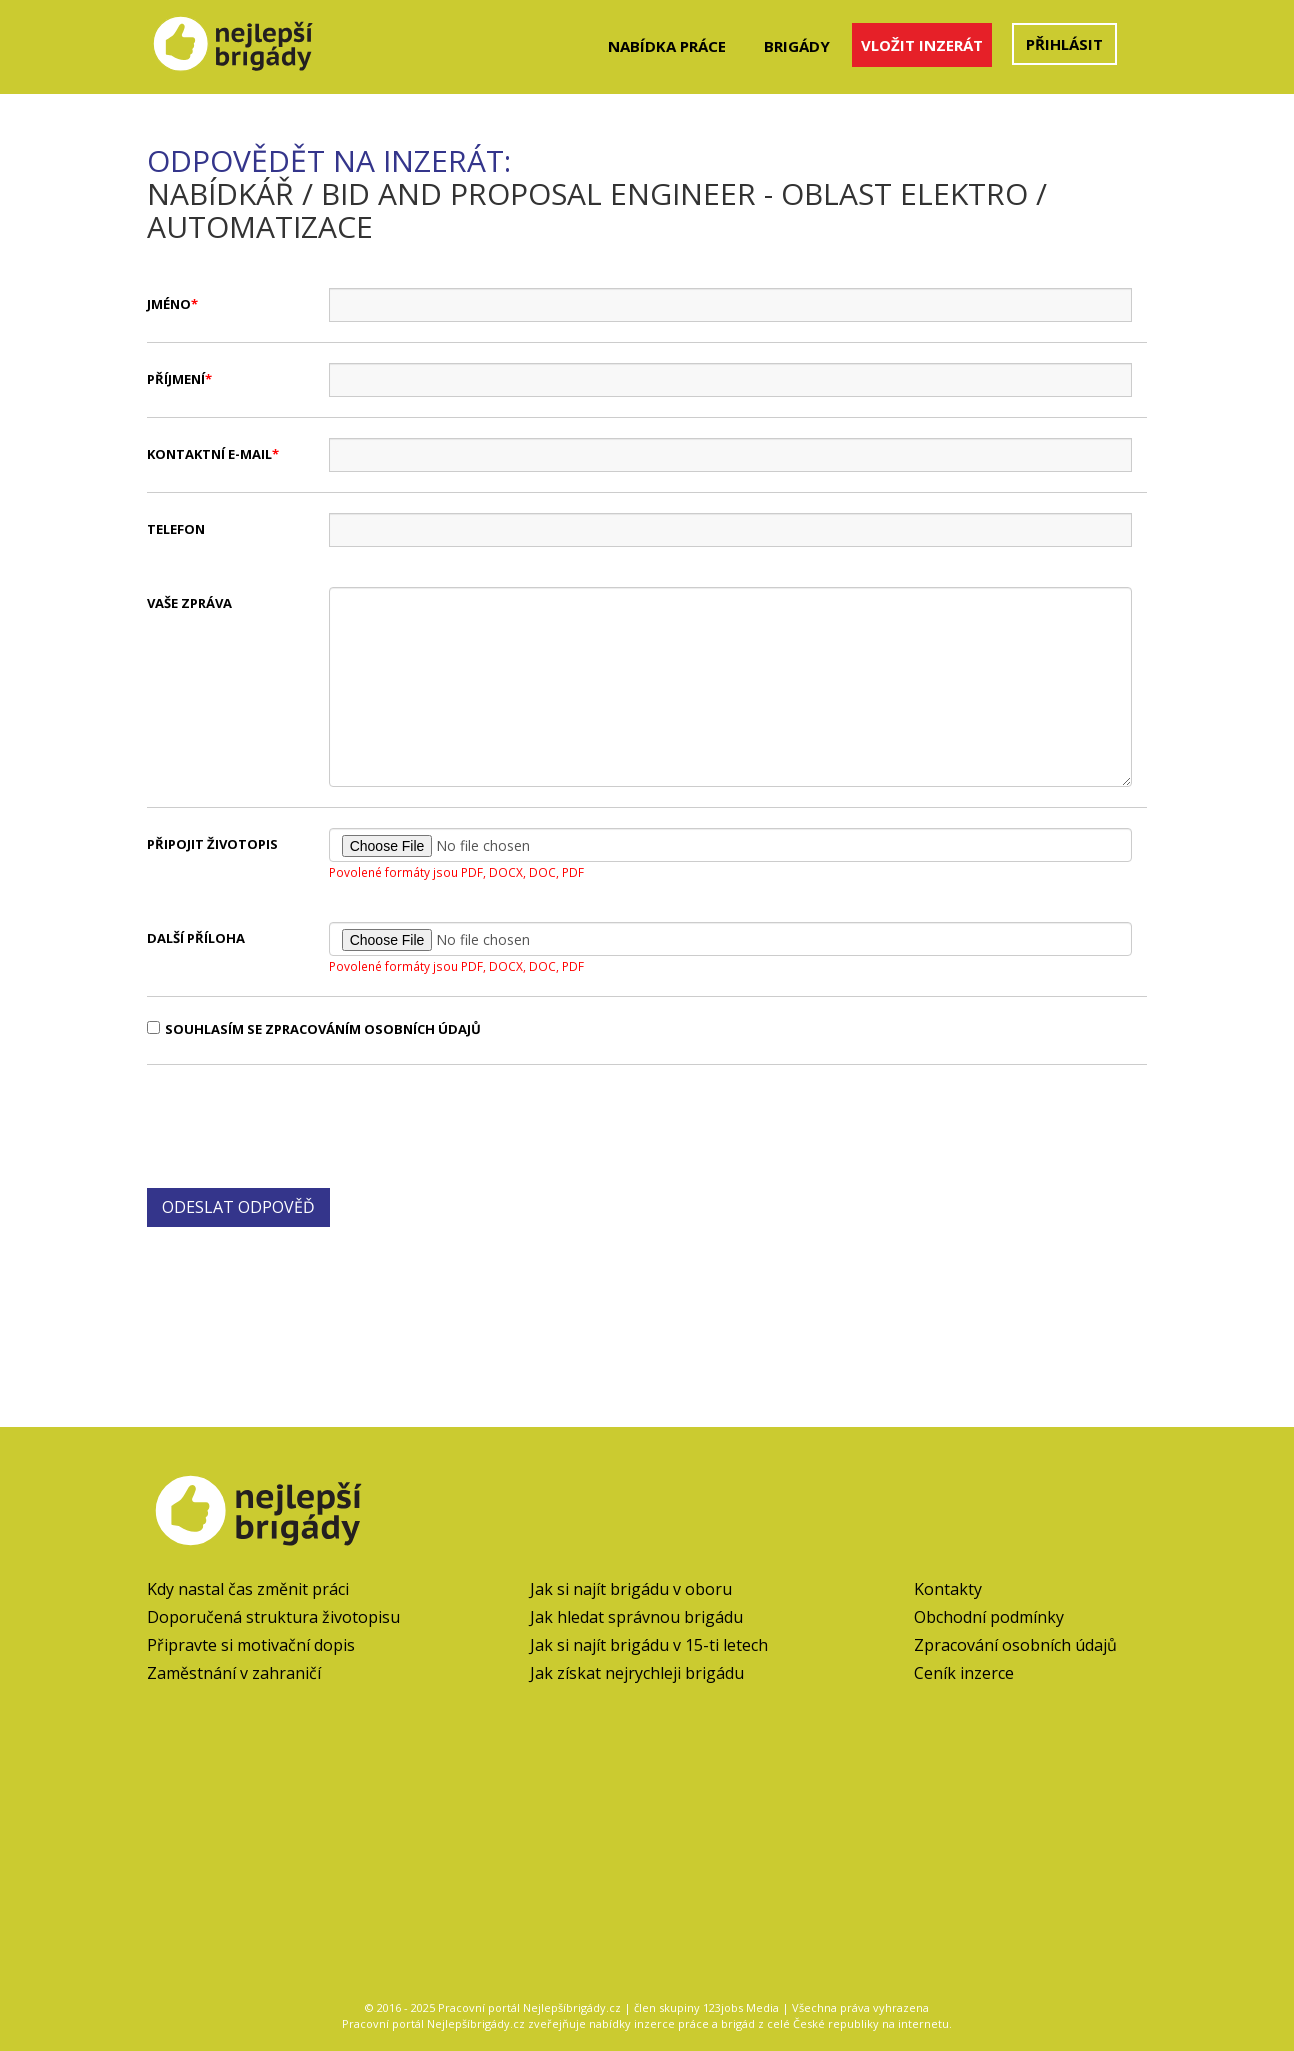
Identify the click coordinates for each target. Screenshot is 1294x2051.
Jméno (169, 304)
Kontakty (948, 1589)
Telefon (176, 529)
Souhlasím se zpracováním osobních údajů (314, 1029)
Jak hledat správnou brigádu (636, 1617)
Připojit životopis (212, 844)
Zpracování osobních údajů (1015, 1645)
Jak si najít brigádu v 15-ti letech (649, 1645)
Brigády (797, 46)
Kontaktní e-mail (209, 454)
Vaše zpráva (189, 603)
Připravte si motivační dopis (251, 1645)
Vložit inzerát (922, 45)
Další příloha (196, 938)
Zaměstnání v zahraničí (234, 1673)
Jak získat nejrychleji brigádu (637, 1673)
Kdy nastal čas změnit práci (248, 1589)
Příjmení (176, 379)
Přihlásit (1064, 44)
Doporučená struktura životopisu (273, 1617)
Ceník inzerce (964, 1673)
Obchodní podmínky (989, 1617)
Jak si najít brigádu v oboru (631, 1589)
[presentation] (299, 1124)
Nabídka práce (667, 46)
